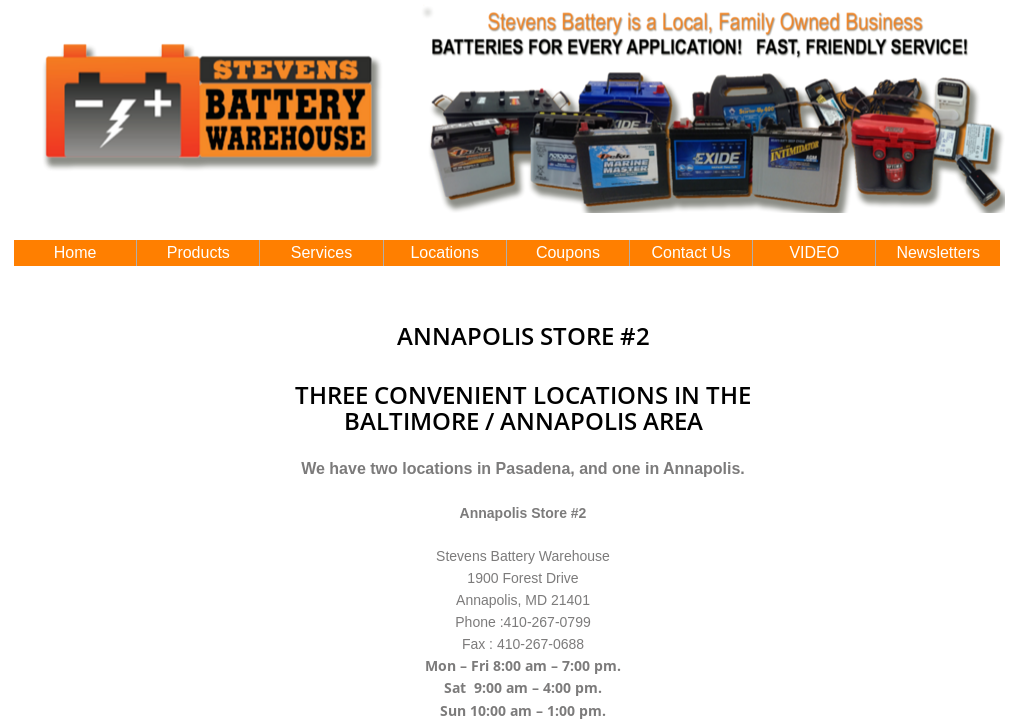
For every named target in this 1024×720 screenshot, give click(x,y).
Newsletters (938, 252)
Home (75, 252)
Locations (444, 252)
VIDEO (814, 252)
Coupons (568, 252)
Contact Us (691, 252)
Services (321, 252)
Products (198, 252)
